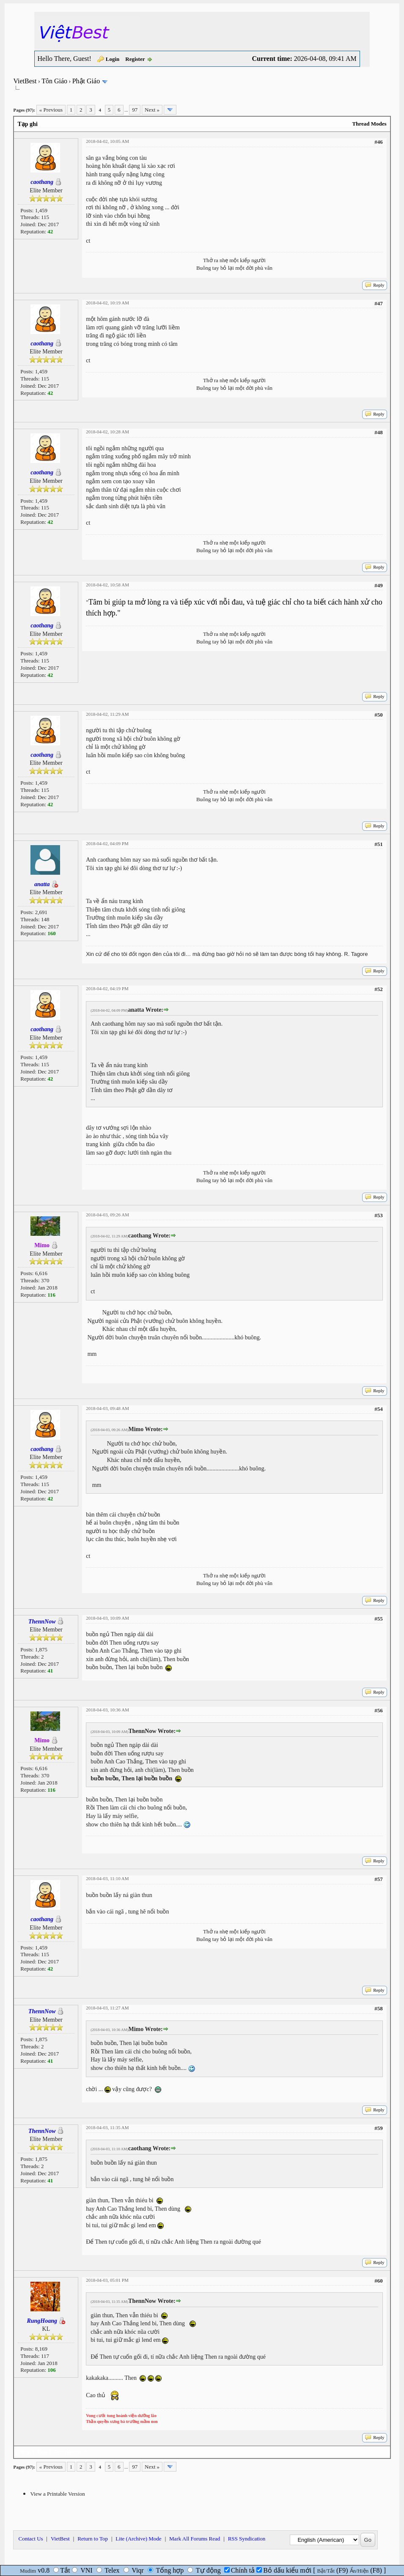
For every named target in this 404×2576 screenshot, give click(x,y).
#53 (378, 1215)
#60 (378, 2281)
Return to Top (92, 2538)
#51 (378, 844)
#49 (378, 585)
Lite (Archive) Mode (138, 2538)
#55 (378, 1618)
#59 (378, 2128)
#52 (378, 989)
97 (134, 110)
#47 (378, 303)
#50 (378, 715)
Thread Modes (369, 123)
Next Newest (66, 2452)
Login (113, 59)
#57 (378, 1879)
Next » (152, 110)
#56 (378, 1710)
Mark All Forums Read (194, 2538)
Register (135, 59)
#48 (378, 432)
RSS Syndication (247, 2538)
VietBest (24, 81)
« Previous (51, 110)
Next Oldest (34, 2452)
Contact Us (30, 2538)
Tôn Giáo (54, 81)
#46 (378, 142)
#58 (378, 2008)
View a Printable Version (57, 2494)
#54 (378, 1409)
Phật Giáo (86, 81)
